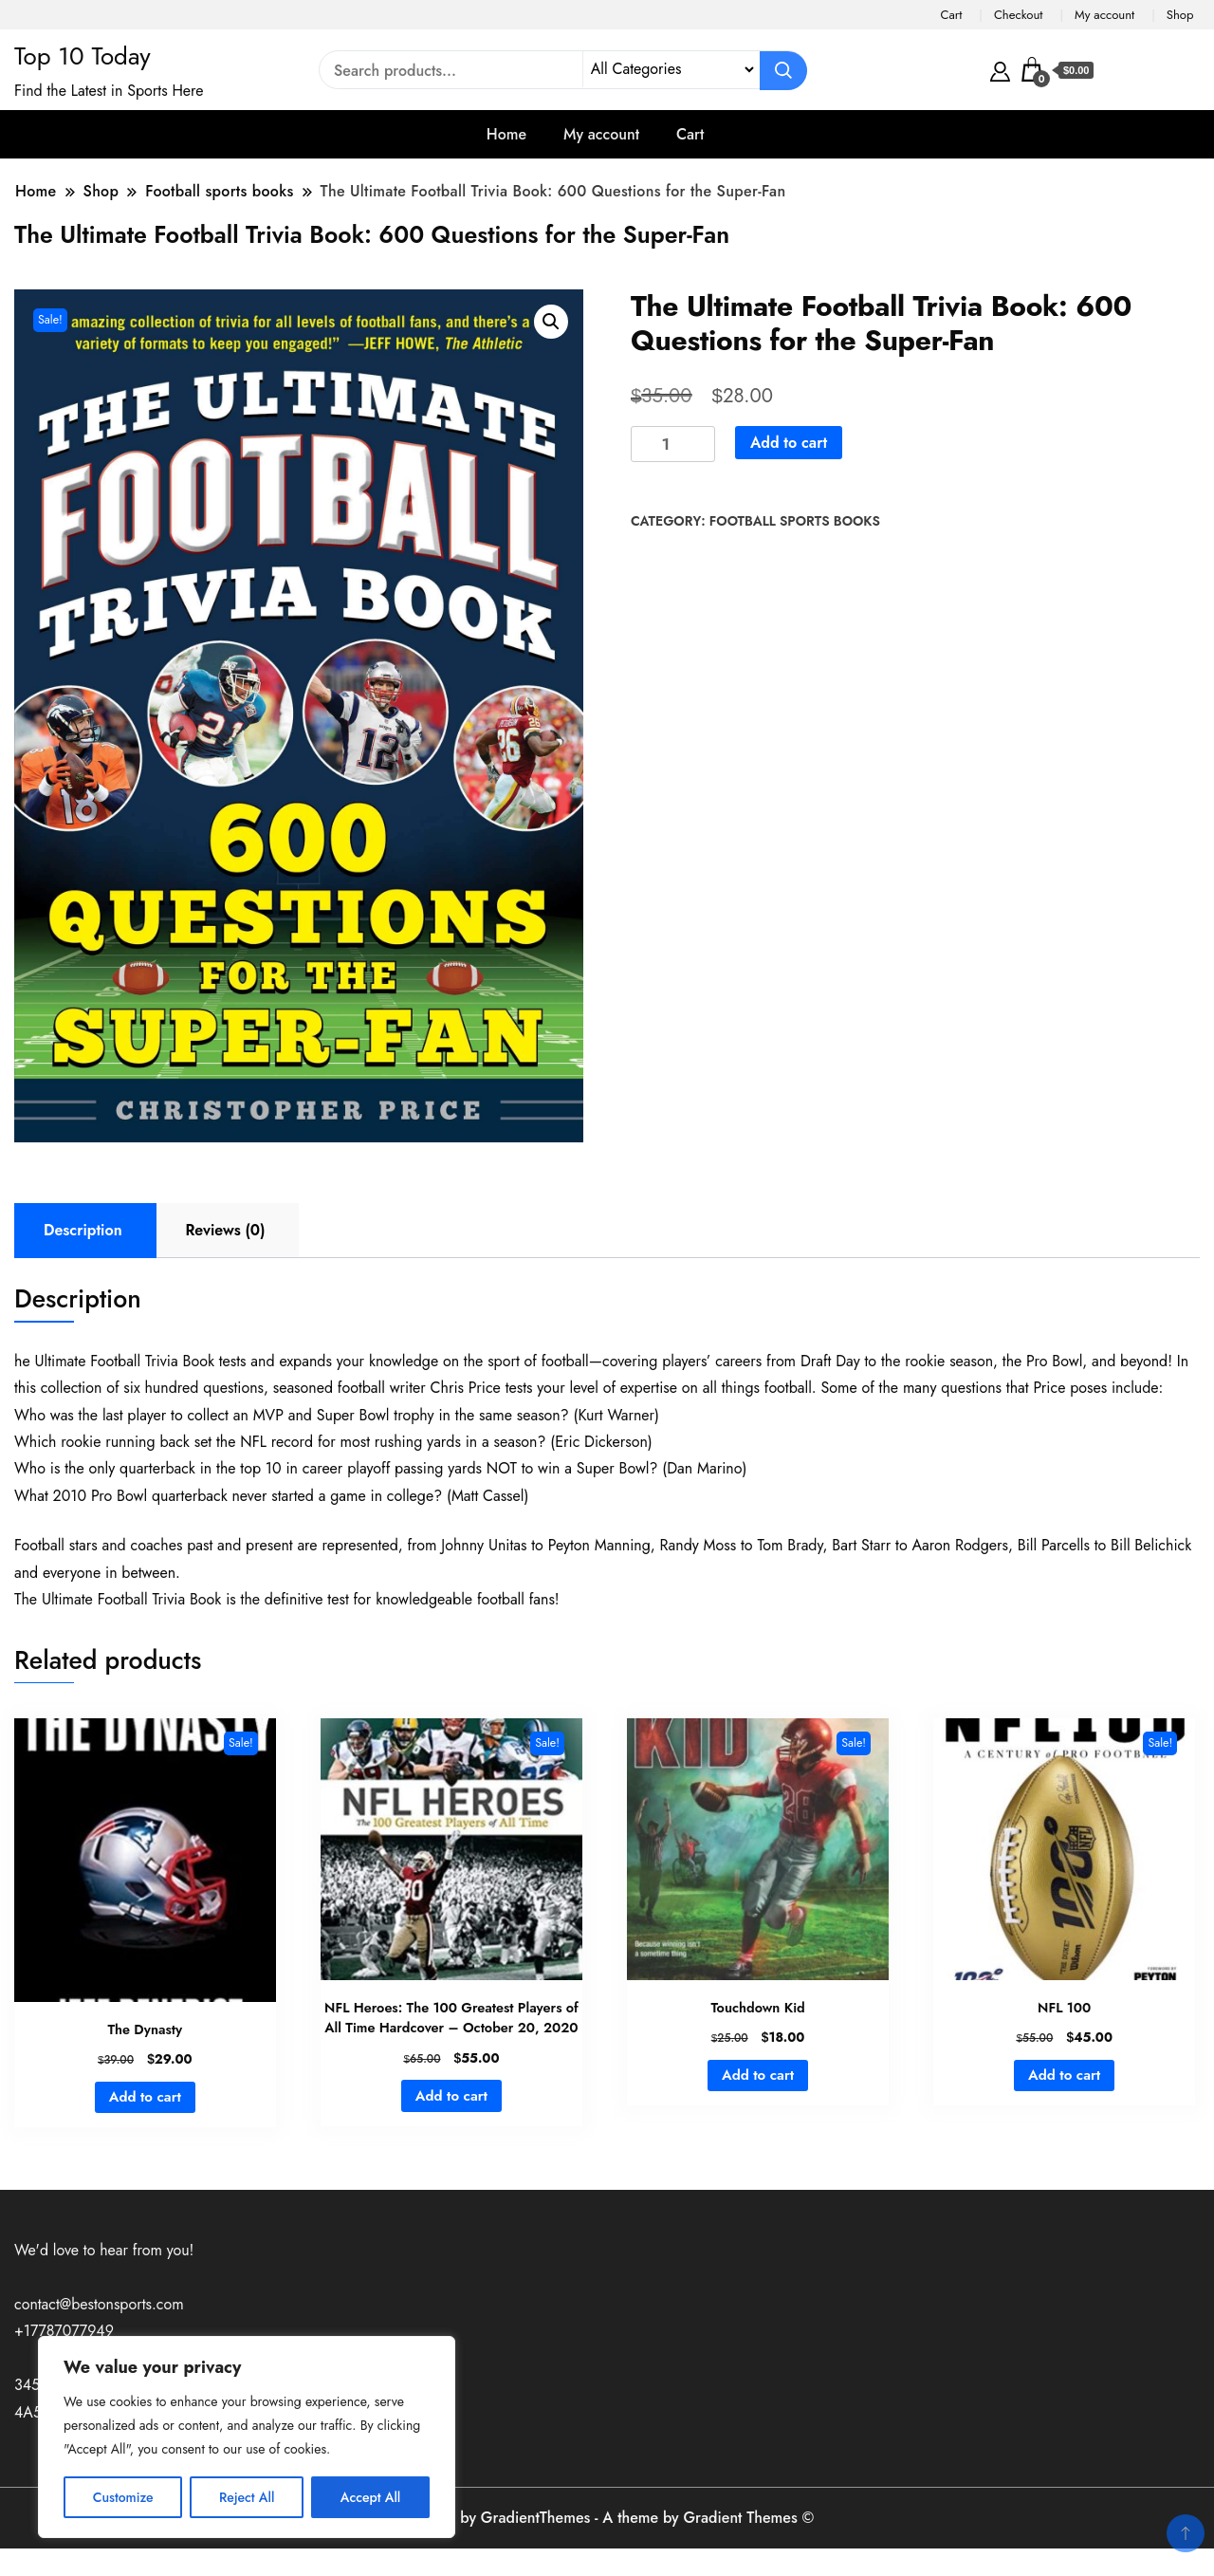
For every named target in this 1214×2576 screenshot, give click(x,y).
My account (1104, 15)
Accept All (370, 2497)
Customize (123, 2497)
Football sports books (794, 520)
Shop (1180, 15)
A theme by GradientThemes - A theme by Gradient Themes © (607, 2518)
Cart (951, 15)
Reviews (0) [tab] (225, 1230)
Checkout (1018, 15)
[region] (246, 2437)
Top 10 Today (82, 56)
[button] (551, 322)
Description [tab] (83, 1230)
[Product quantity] (673, 444)
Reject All (246, 2497)
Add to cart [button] (145, 2096)
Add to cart (788, 443)
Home (506, 134)
